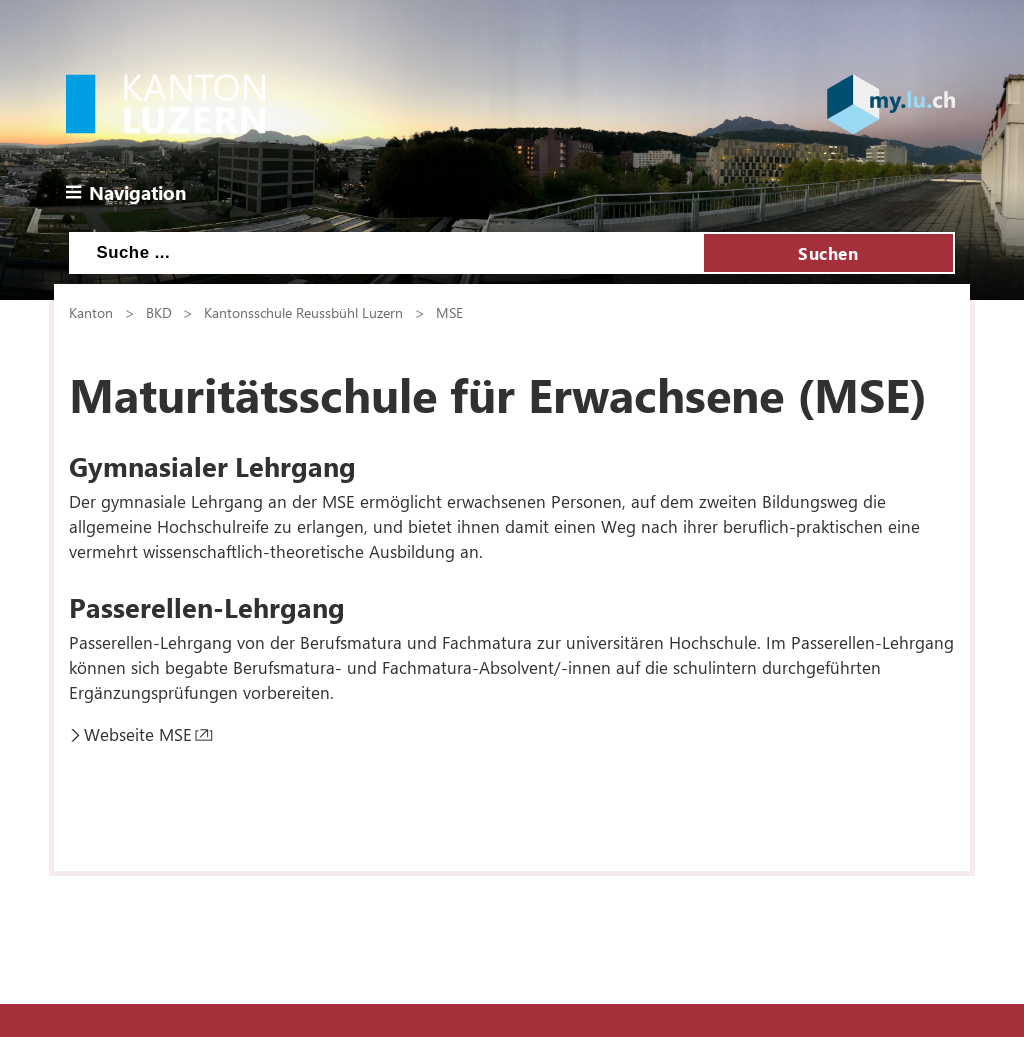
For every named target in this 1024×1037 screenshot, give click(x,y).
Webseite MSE (138, 734)
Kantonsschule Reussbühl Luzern (303, 312)
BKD (159, 312)
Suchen (828, 253)
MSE (449, 312)
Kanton (91, 312)
